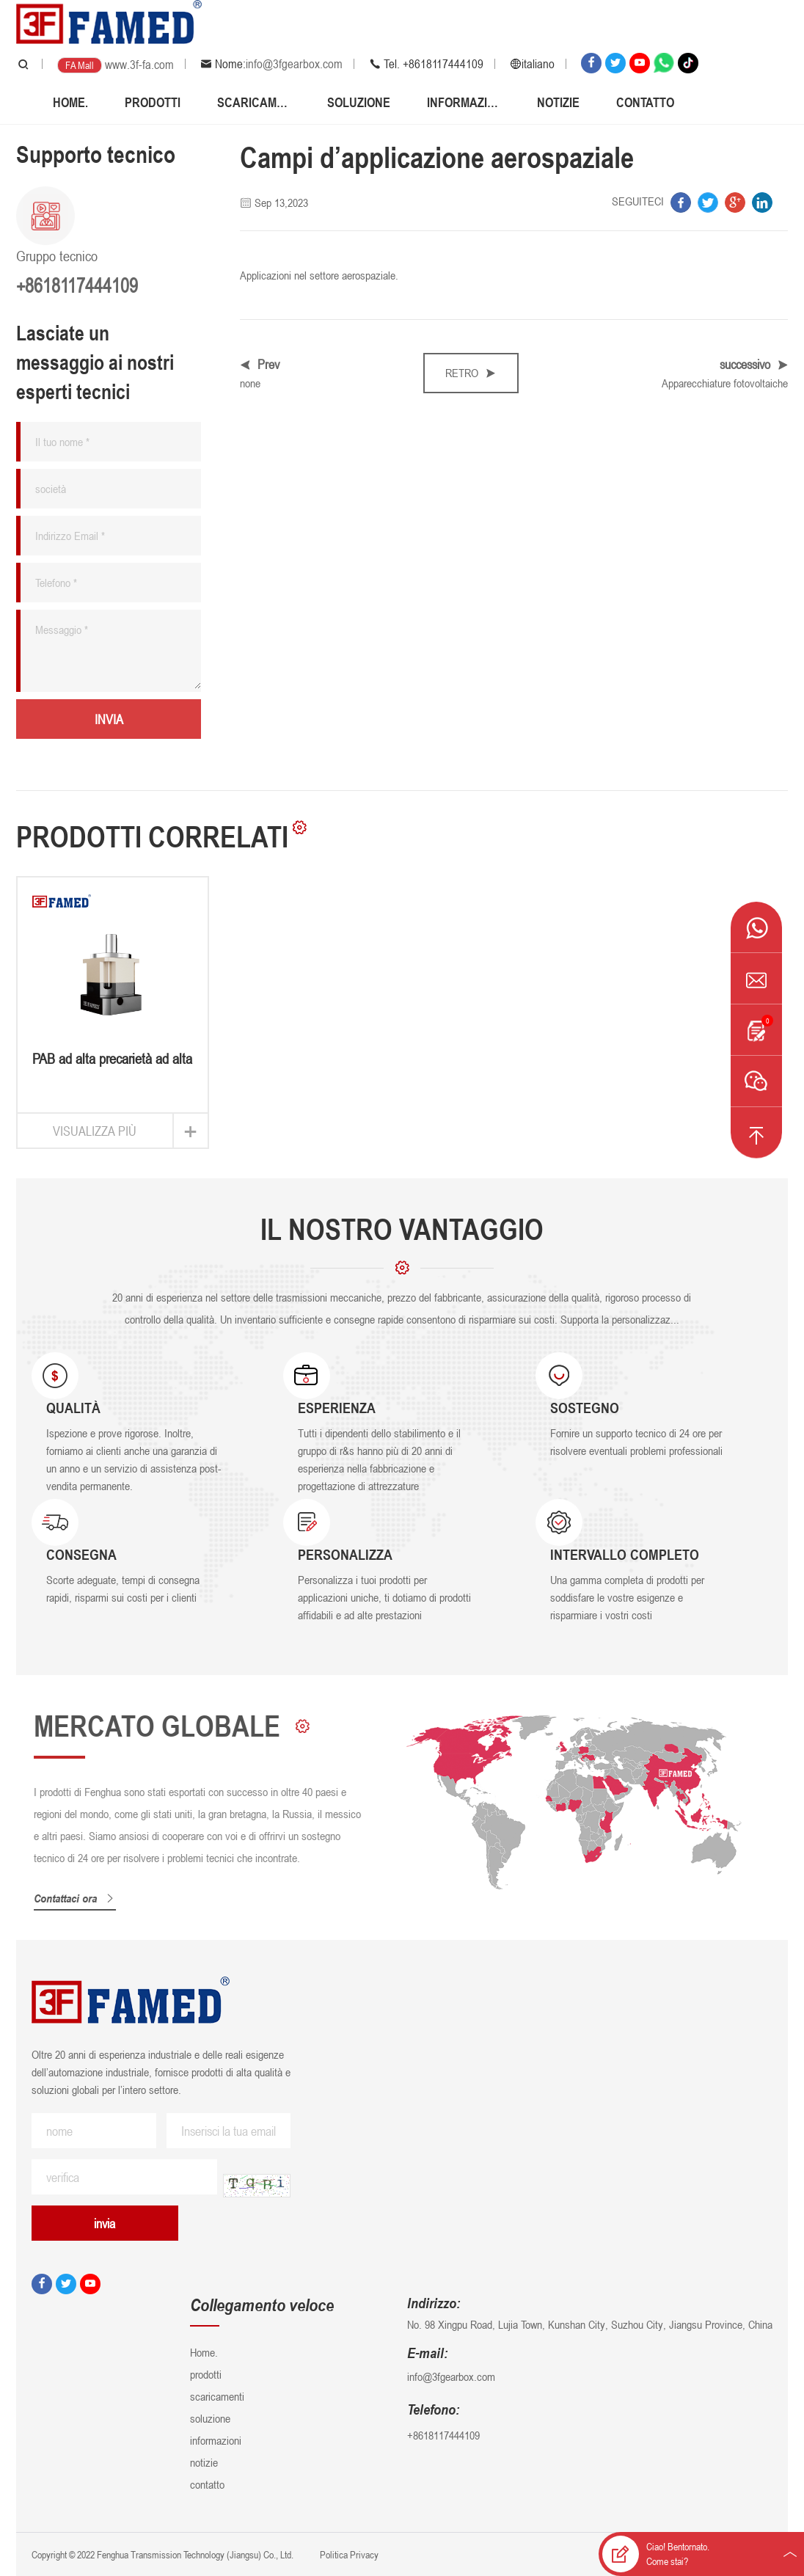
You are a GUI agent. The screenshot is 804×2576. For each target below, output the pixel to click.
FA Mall (79, 65)
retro (470, 372)
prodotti (152, 102)
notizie (558, 102)
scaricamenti (253, 102)
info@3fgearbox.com (294, 64)
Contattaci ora (81, 1898)
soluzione (358, 102)
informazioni (463, 102)
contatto (645, 102)
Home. (70, 102)
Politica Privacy (348, 2554)
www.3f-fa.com (139, 64)
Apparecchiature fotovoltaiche (725, 383)
